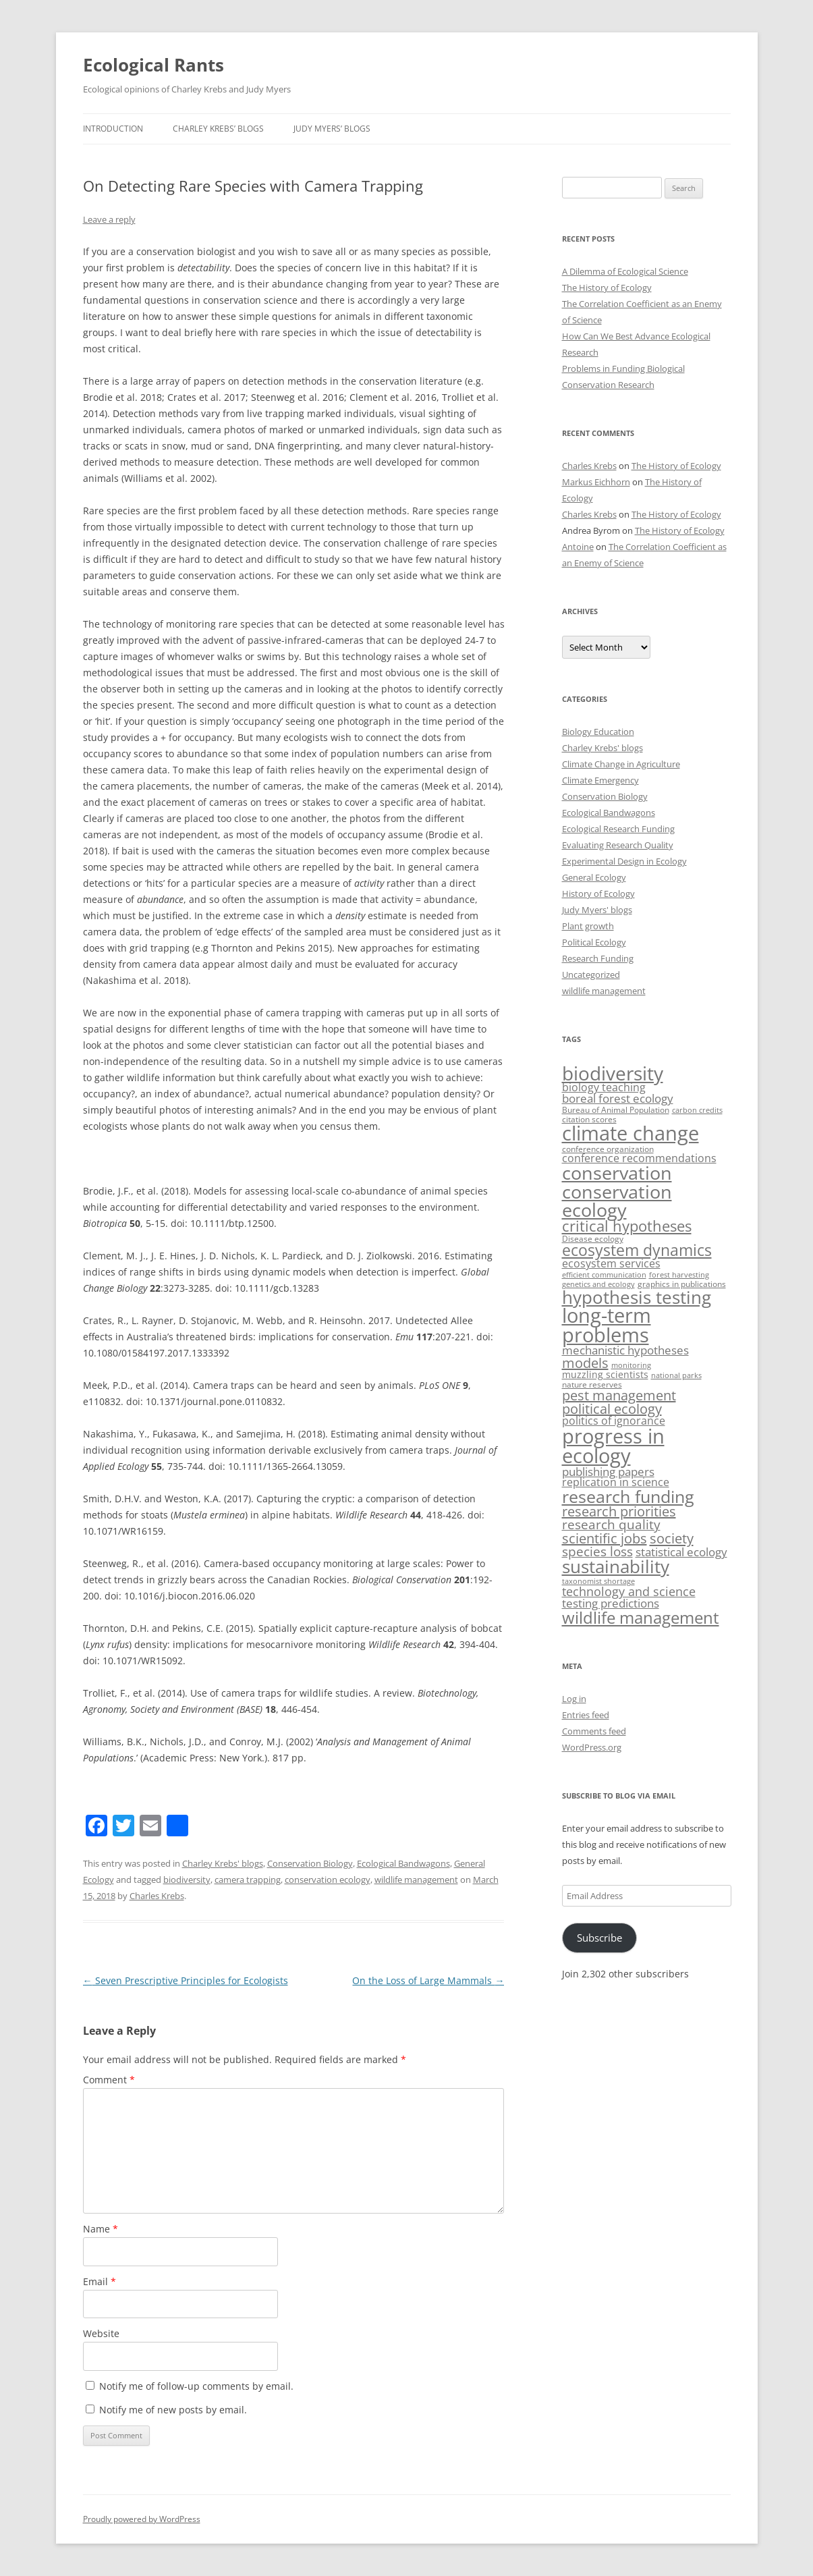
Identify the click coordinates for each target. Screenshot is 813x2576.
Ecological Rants (153, 65)
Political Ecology (594, 942)
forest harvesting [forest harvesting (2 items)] (679, 1275)
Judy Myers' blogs (597, 910)
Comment (109, 2079)
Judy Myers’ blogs (331, 128)
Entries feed (585, 1715)
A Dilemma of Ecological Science (625, 271)
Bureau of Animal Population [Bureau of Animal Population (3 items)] (615, 1110)
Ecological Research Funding (618, 829)
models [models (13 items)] (585, 1363)
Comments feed (594, 1731)
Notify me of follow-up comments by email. (196, 2386)
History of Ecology (598, 893)
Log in (574, 1699)
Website (101, 2333)
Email (99, 2281)
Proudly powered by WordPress (141, 2519)
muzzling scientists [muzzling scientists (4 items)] (605, 1374)
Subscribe (599, 1937)
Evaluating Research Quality (617, 845)
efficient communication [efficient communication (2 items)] (604, 1275)
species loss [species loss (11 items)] (597, 1551)
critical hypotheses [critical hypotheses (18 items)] (627, 1226)
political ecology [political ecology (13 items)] (612, 1409)
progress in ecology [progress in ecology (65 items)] (613, 1446)
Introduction (113, 128)
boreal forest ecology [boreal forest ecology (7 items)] (617, 1098)
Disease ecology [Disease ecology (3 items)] (592, 1238)
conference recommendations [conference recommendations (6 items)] (639, 1158)
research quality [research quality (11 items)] (611, 1524)
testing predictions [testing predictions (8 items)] (610, 1603)
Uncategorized (591, 974)
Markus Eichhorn (596, 482)
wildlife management (416, 1879)
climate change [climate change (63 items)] (630, 1133)
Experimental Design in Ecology (624, 861)
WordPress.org (591, 1747)
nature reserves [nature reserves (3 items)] (592, 1384)
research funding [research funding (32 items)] (628, 1496)
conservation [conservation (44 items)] (617, 1172)
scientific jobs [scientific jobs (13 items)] (604, 1538)
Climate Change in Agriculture (621, 764)
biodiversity (187, 1879)
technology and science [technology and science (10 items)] (629, 1591)
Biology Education (598, 731)
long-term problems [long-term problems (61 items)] (606, 1325)
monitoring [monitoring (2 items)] (631, 1365)
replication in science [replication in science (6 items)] (615, 1482)
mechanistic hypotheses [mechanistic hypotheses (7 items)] (625, 1350)
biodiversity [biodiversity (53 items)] (612, 1073)
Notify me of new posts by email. (173, 2409)
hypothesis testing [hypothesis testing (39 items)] (636, 1297)
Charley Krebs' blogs (222, 1863)
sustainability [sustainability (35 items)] (615, 1567)
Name (100, 2228)
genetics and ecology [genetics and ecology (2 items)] (598, 1284)
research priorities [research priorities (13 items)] (619, 1511)
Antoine (578, 547)
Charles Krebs (157, 1896)
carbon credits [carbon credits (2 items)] (697, 1110)
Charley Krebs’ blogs (218, 128)
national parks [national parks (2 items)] (676, 1375)
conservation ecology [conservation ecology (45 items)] (617, 1200)
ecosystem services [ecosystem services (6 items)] (611, 1263)
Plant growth (588, 926)
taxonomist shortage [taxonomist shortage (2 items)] (598, 1581)
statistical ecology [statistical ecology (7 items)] (681, 1552)
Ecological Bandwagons (403, 1863)
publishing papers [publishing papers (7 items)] (608, 1471)
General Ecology (594, 877)
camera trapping (248, 1879)
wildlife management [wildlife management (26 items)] (640, 1617)
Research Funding (598, 958)
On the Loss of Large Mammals (428, 1980)
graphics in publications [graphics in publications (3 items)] (682, 1284)
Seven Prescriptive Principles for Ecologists (185, 1980)
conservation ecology (327, 1879)
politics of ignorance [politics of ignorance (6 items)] (613, 1420)
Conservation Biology (310, 1863)
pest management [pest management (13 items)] (619, 1395)
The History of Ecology (607, 287)
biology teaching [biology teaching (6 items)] (604, 1087)
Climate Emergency (600, 780)
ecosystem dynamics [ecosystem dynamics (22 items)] (637, 1250)
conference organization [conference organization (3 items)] (608, 1149)
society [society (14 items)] (672, 1538)
